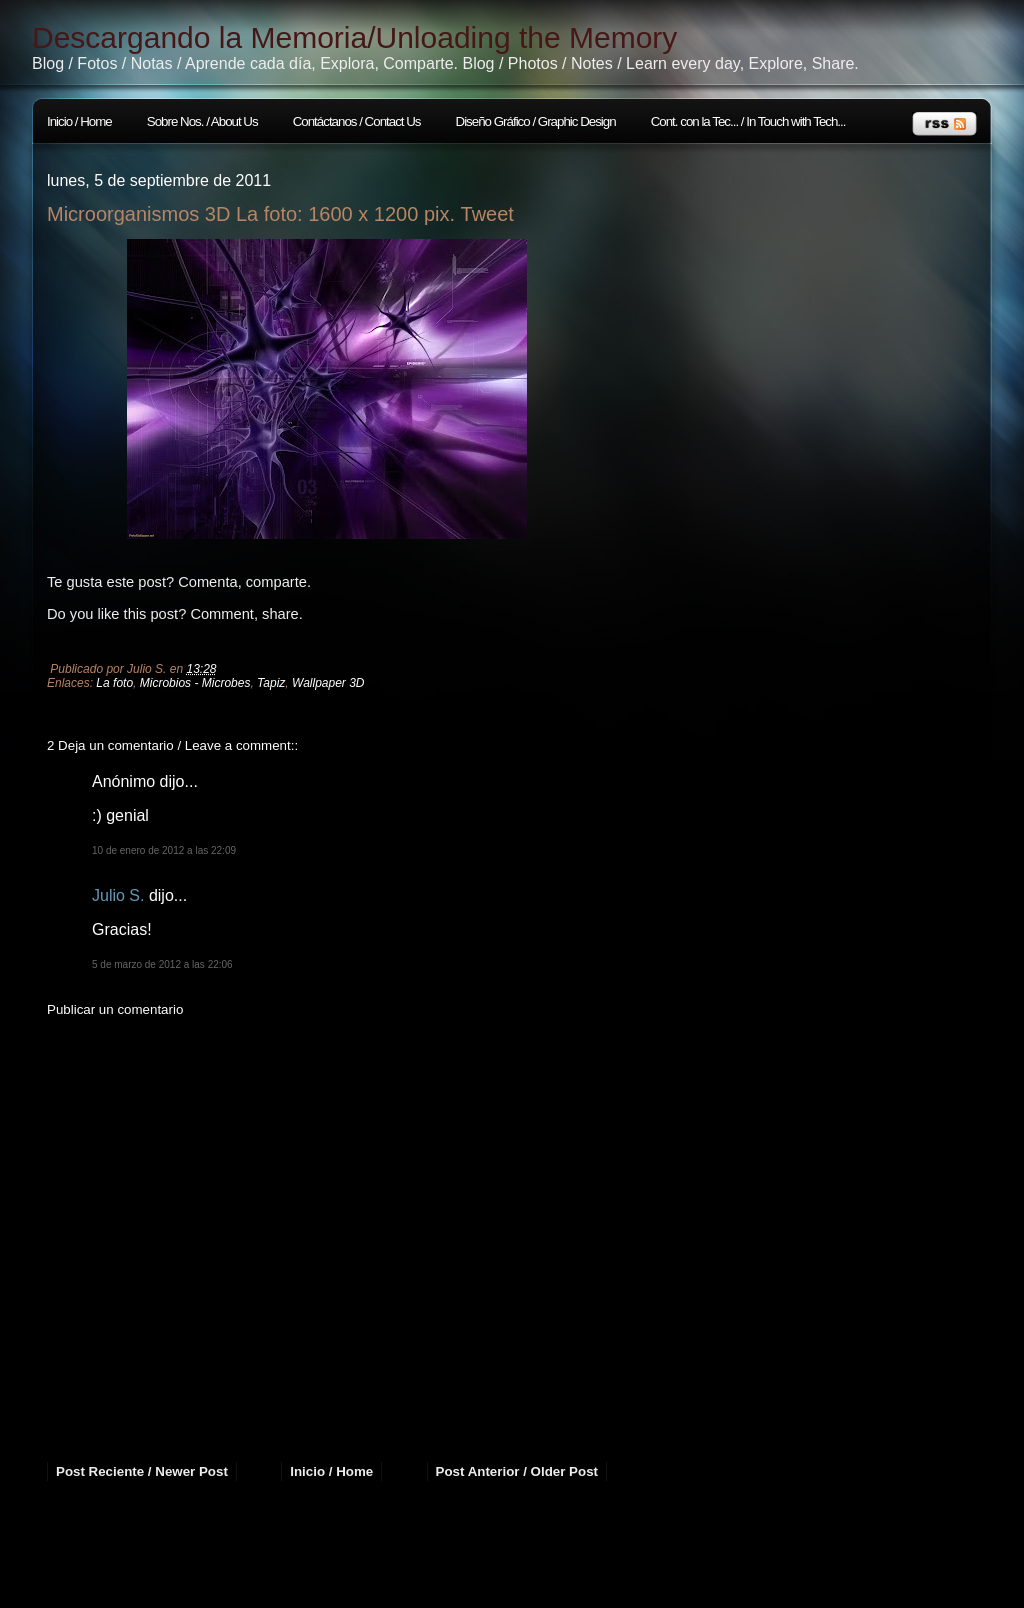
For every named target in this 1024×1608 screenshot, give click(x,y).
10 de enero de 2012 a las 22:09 (164, 850)
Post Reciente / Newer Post (142, 1471)
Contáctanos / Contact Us (357, 121)
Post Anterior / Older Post (517, 1471)
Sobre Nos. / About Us (202, 121)
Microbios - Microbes (195, 683)
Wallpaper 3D (328, 683)
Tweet (487, 214)
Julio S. (118, 895)
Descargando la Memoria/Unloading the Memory (354, 37)
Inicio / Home (79, 121)
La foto (114, 683)
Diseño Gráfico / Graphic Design (536, 121)
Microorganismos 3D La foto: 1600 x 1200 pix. (251, 214)
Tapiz (271, 683)
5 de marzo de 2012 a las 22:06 (162, 964)
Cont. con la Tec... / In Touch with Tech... (748, 121)
